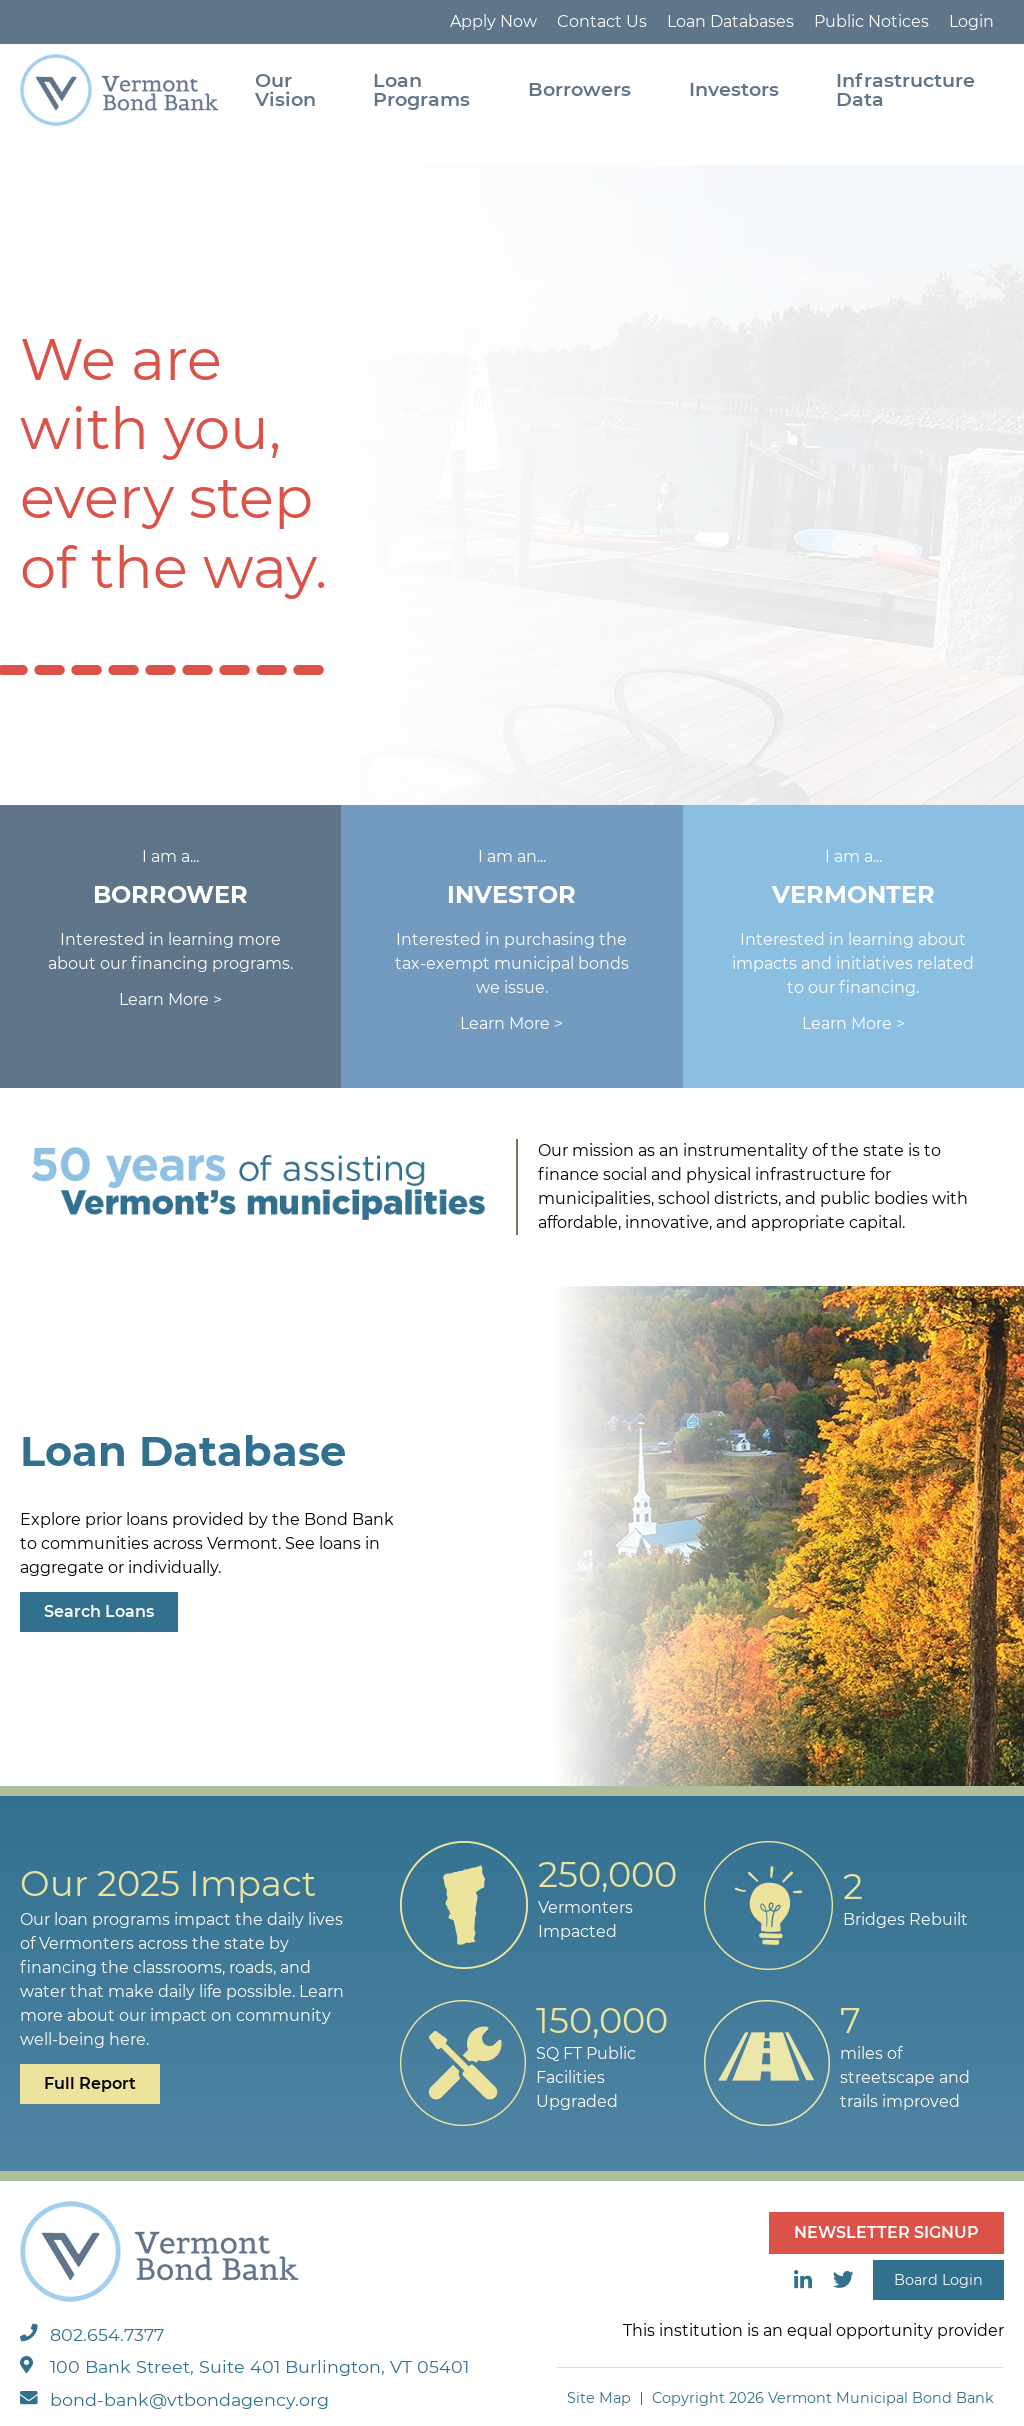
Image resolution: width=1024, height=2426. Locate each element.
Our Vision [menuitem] (285, 89)
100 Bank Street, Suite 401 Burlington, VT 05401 (244, 2366)
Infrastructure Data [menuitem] (905, 89)
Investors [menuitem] (734, 89)
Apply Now (493, 21)
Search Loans (99, 1611)
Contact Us (602, 21)
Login (971, 21)
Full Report (90, 2083)
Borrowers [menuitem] (579, 89)
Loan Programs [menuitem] (421, 89)
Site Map (599, 2398)
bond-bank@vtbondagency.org (174, 2399)
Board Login (938, 2280)
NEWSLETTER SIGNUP (886, 2232)
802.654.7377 (92, 2334)
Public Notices (871, 21)
